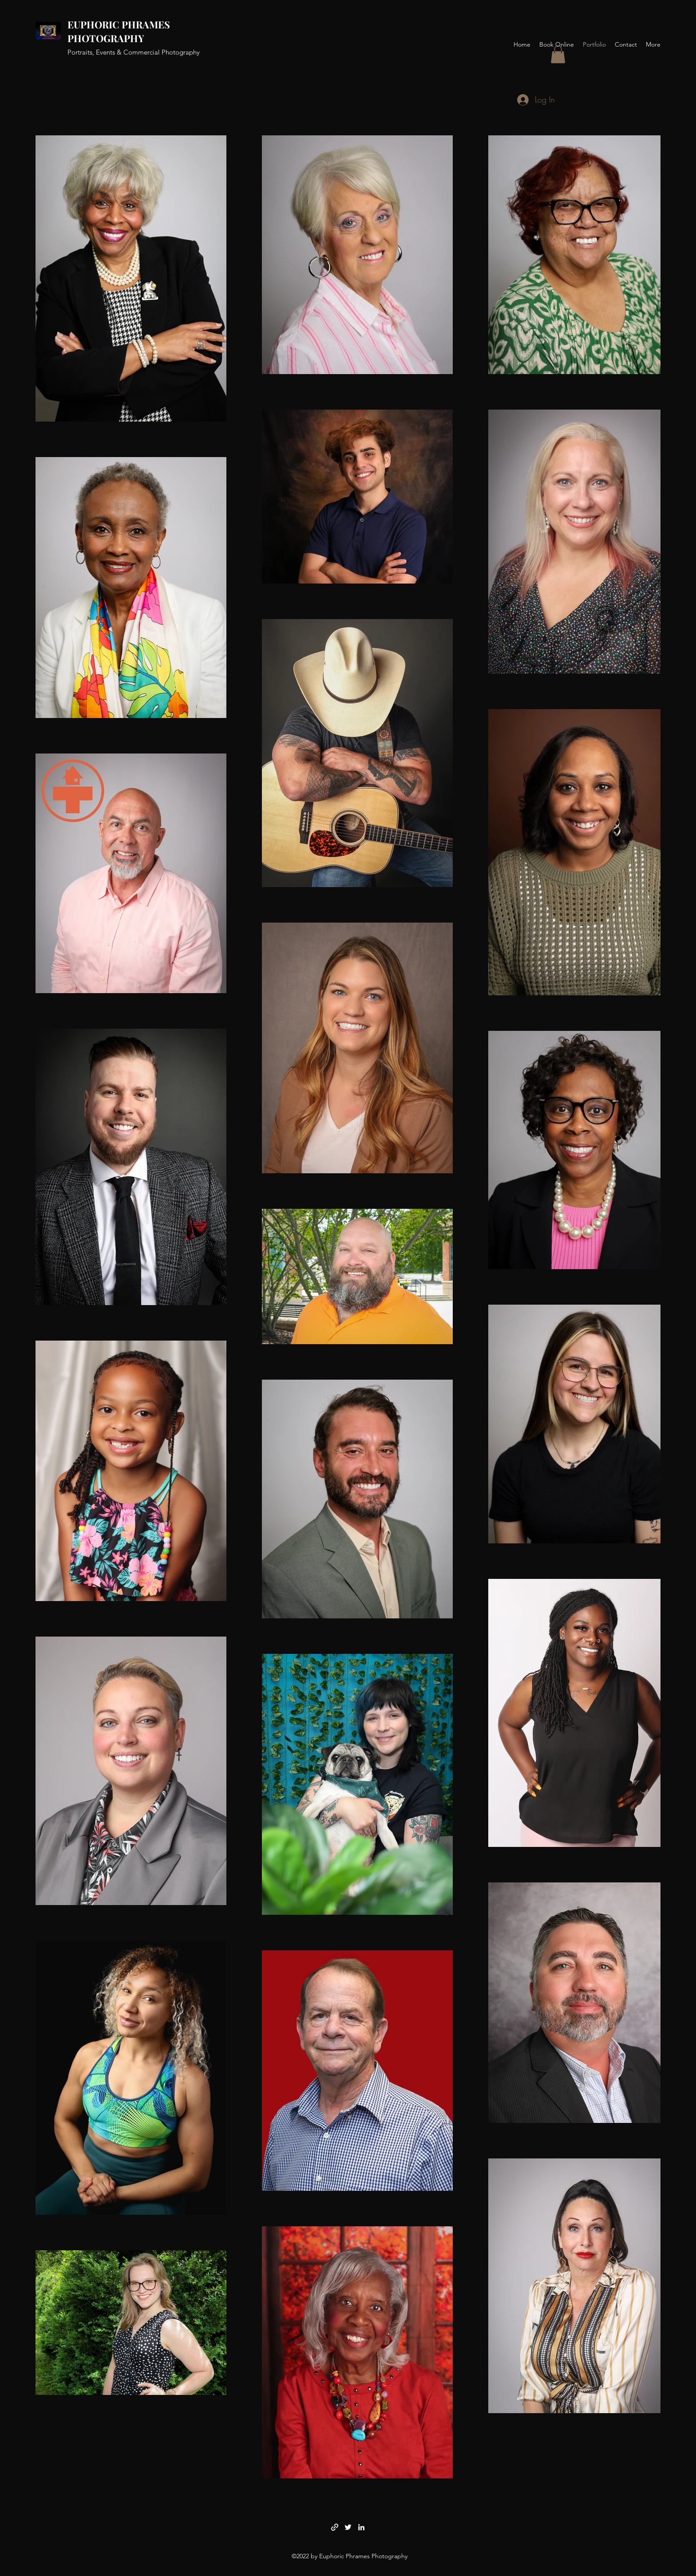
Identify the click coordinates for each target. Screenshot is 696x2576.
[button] (558, 54)
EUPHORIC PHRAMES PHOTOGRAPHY (118, 31)
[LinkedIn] (361, 2527)
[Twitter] (348, 2527)
